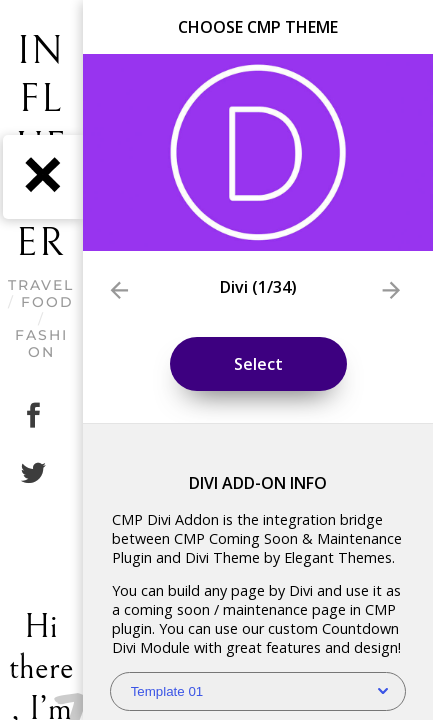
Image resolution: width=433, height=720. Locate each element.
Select (258, 364)
